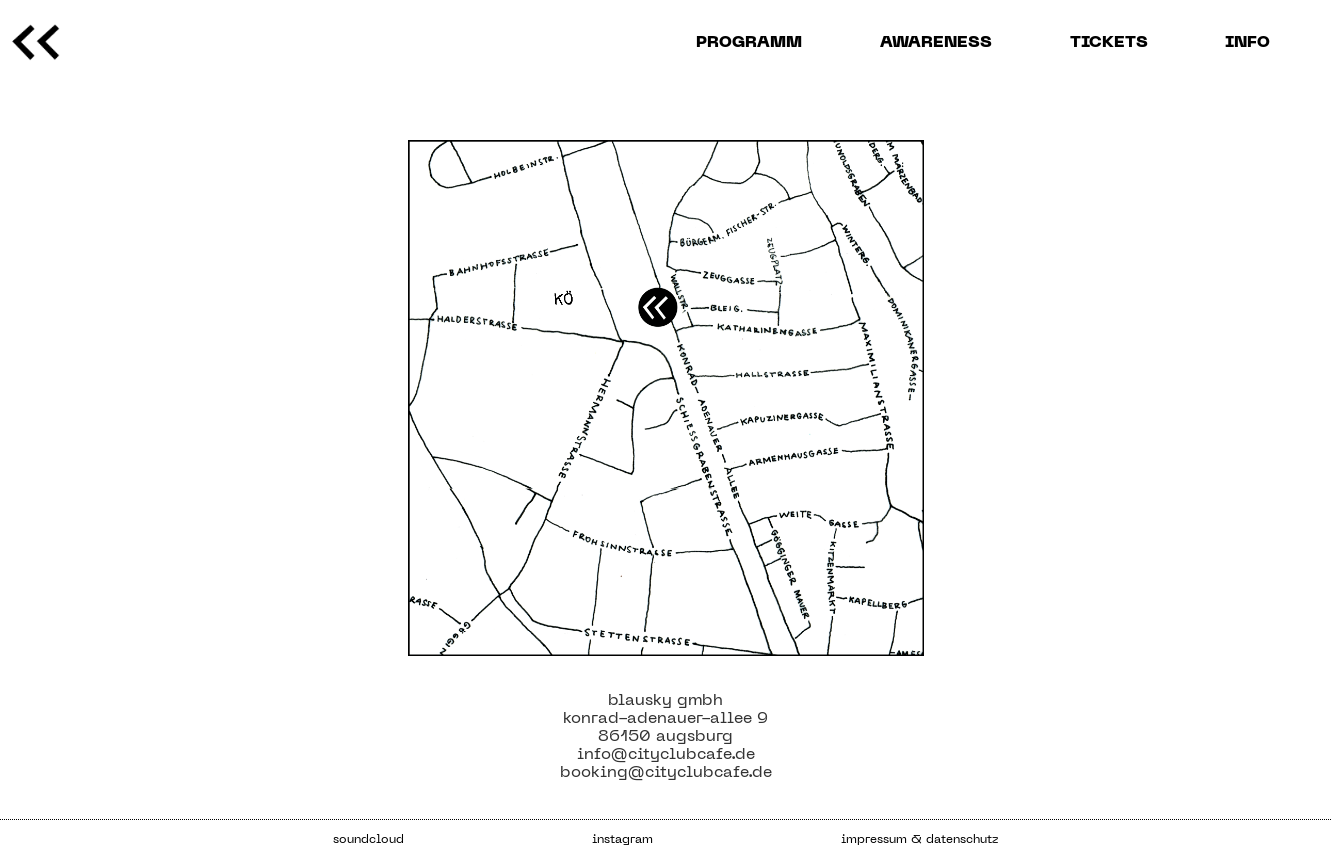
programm (749, 43)
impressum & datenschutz (919, 840)
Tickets (1109, 43)
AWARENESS (936, 43)
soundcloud (368, 840)
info (1247, 43)
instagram (622, 840)
